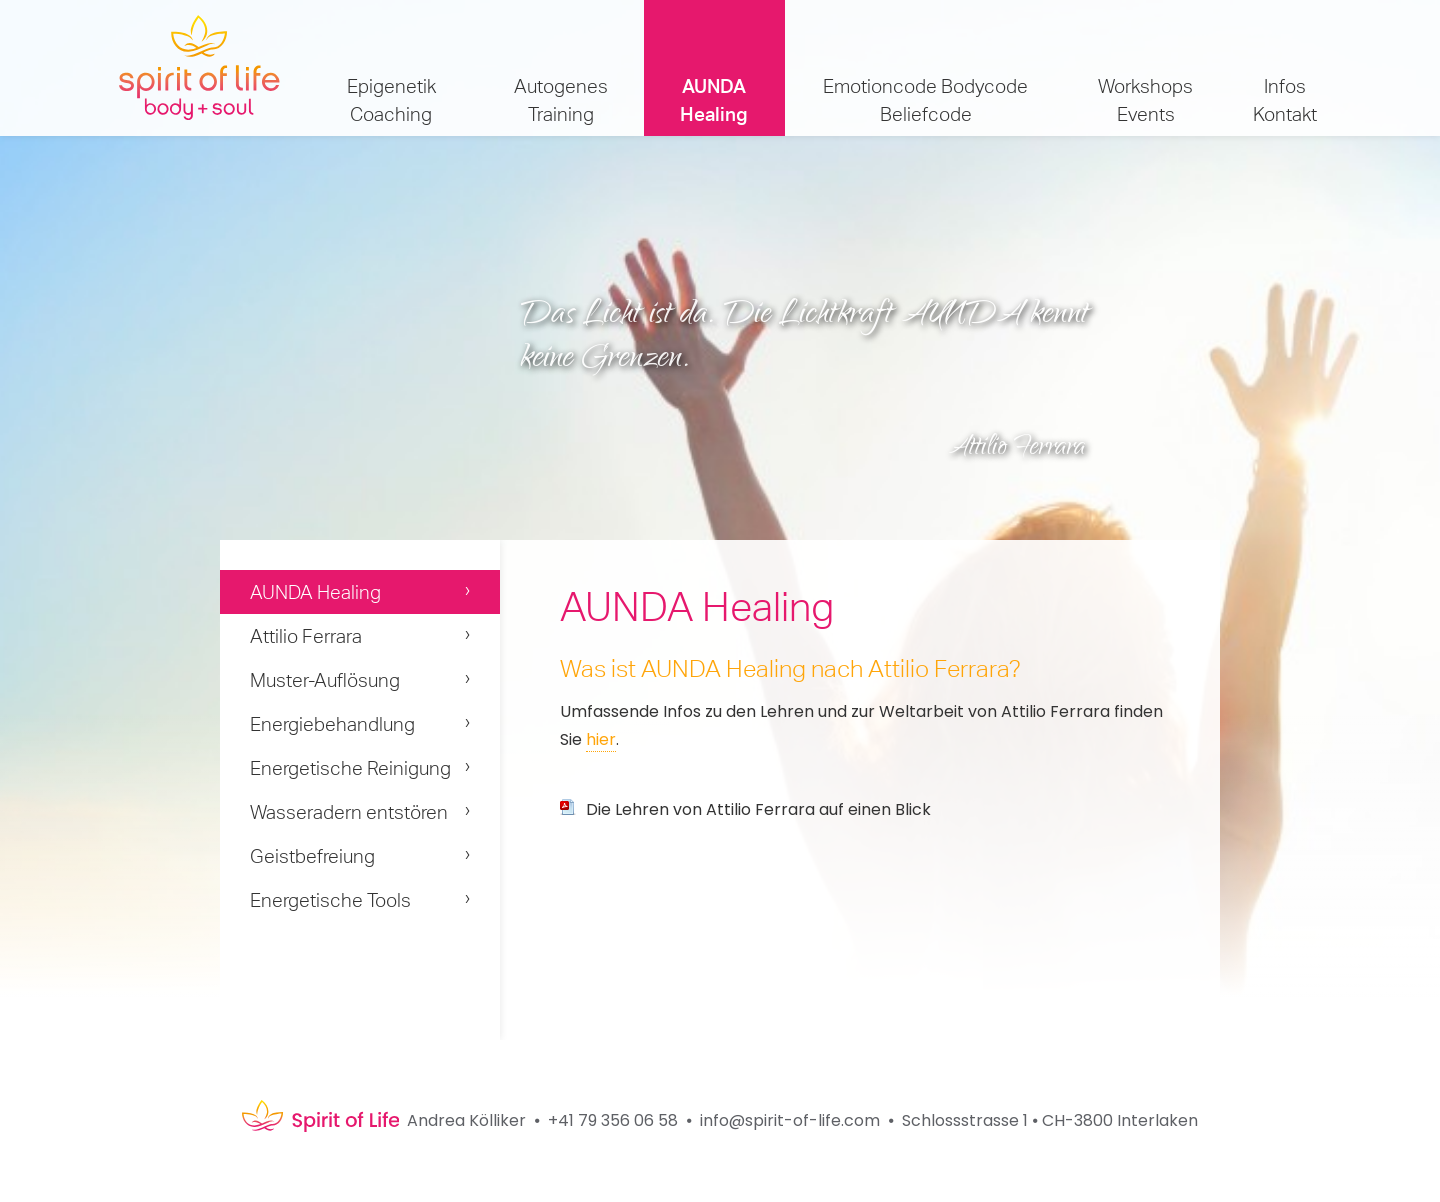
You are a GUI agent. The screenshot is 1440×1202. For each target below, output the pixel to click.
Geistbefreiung (312, 856)
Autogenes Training (561, 100)
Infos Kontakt (1285, 100)
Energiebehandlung (332, 724)
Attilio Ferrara (306, 636)
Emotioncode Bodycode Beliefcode (925, 100)
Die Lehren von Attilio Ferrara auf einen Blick (758, 809)
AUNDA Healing (714, 100)
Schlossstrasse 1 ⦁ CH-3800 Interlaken (1050, 1120)
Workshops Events (1145, 100)
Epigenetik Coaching (391, 100)
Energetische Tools (330, 900)
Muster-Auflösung (325, 680)
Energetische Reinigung (350, 768)
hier (601, 739)
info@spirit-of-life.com (790, 1120)
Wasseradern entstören (349, 812)
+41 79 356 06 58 (613, 1120)
